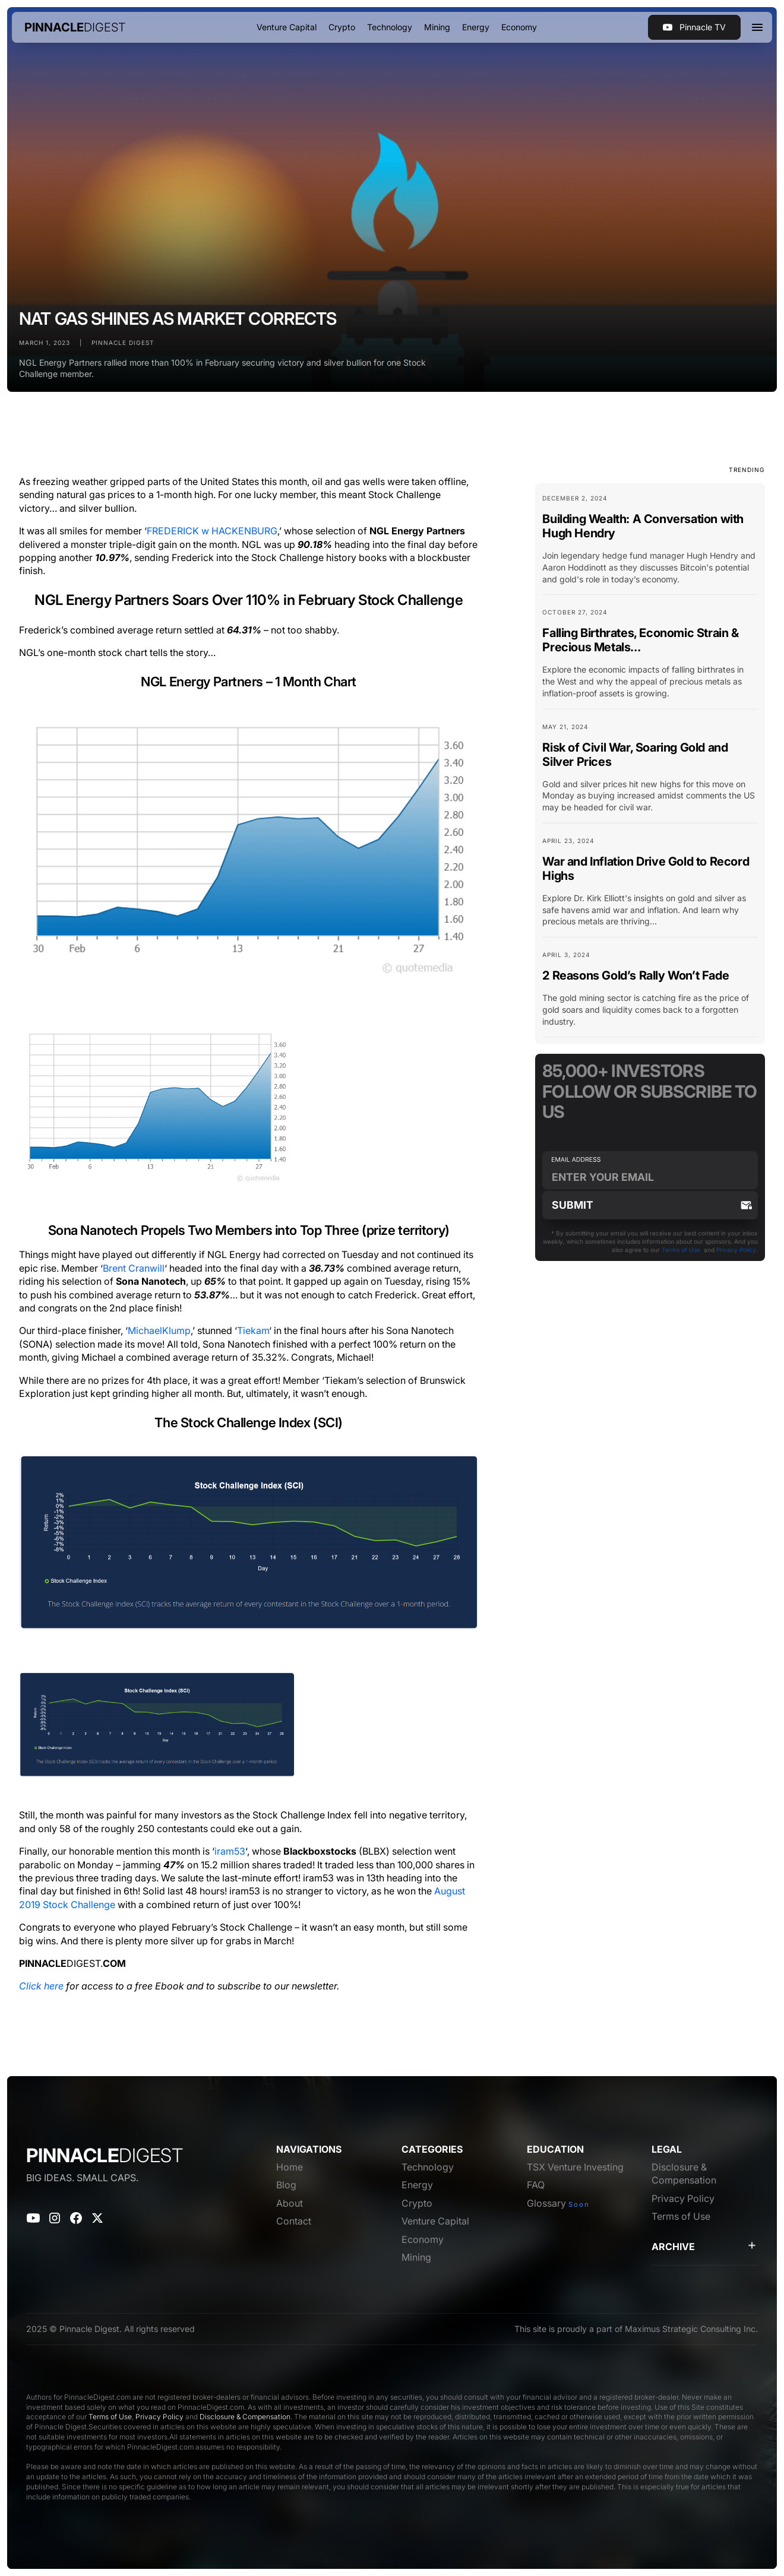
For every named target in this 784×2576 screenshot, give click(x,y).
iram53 (229, 1851)
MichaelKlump (159, 1330)
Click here (41, 1986)
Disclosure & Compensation (245, 2416)
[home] (75, 27)
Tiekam (253, 1330)
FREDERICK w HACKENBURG (212, 531)
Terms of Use (681, 1249)
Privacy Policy (736, 1249)
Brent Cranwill (134, 1268)
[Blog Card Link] (650, 544)
